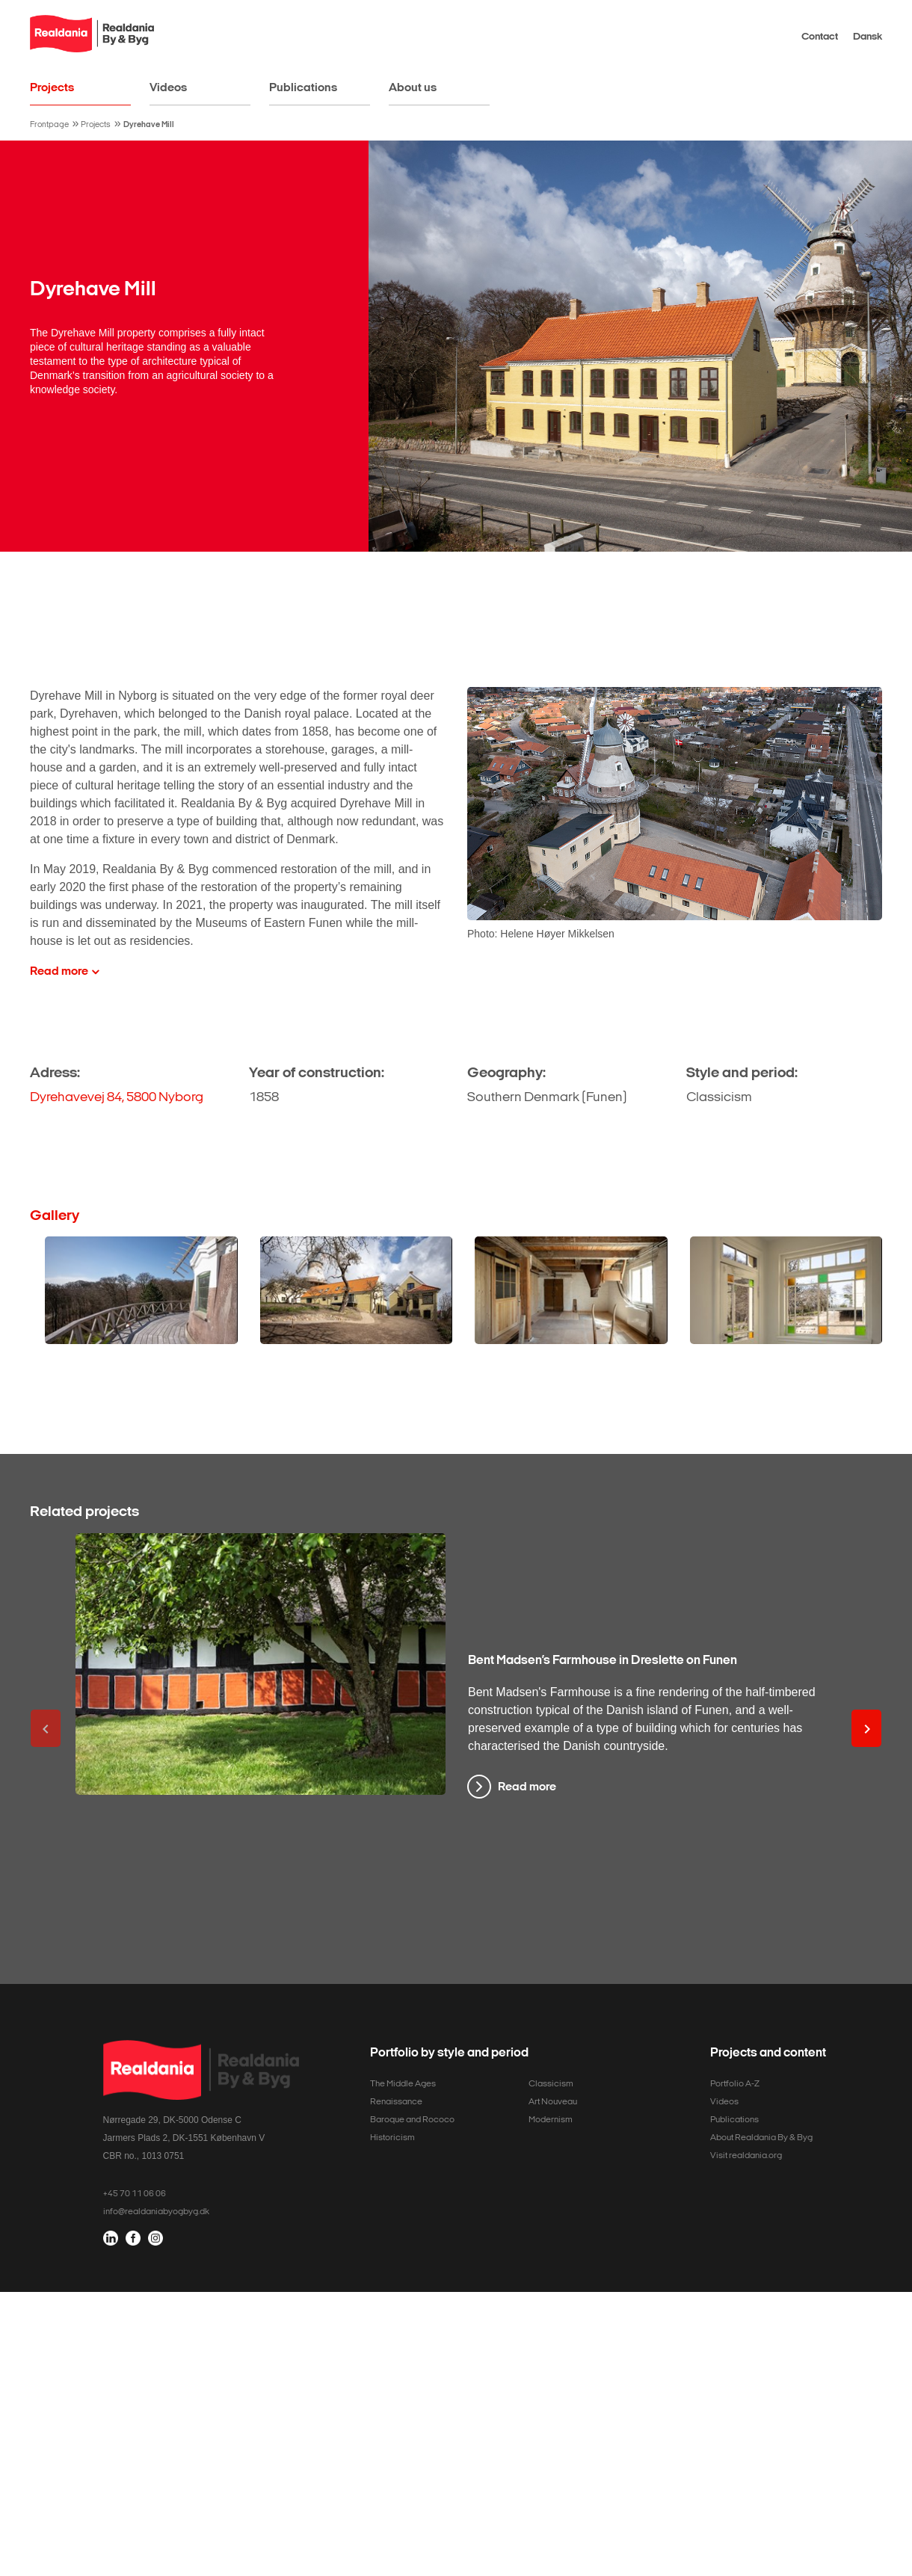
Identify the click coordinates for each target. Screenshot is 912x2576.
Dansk (867, 36)
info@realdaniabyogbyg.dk (156, 2211)
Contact (819, 36)
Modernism (551, 2119)
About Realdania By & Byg (761, 2137)
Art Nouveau (553, 2101)
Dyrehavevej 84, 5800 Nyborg (116, 1096)
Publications (303, 87)
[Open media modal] (141, 1290)
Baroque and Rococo (412, 2119)
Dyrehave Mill (148, 124)
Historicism (392, 2137)
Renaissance (396, 2101)
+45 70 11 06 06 (134, 2193)
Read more (527, 1786)
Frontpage (49, 124)
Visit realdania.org (746, 2155)
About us (413, 87)
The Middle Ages (403, 2083)
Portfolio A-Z (735, 2083)
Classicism (551, 2083)
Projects (52, 87)
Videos (168, 87)
